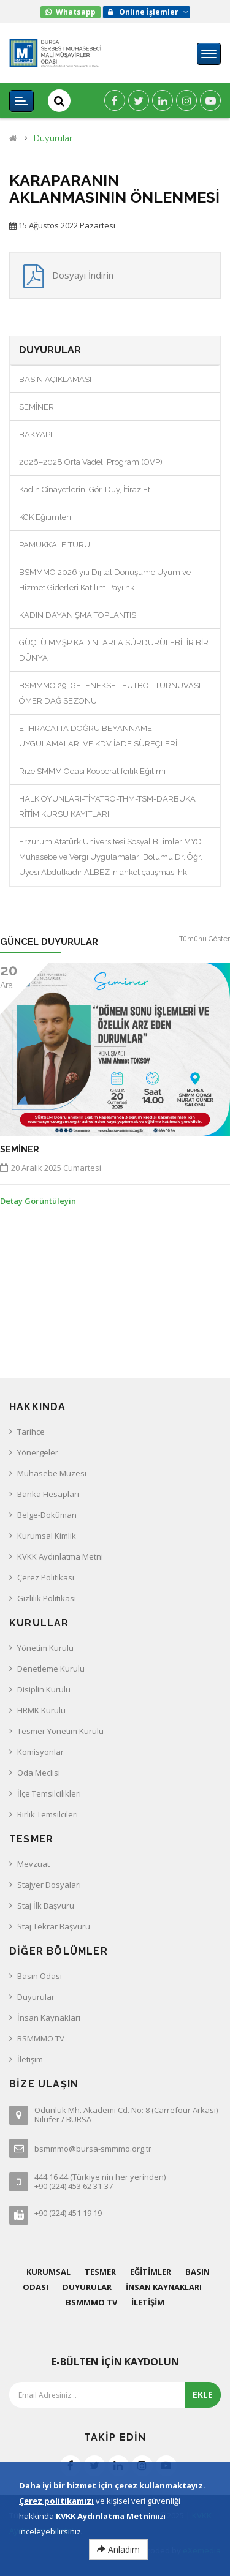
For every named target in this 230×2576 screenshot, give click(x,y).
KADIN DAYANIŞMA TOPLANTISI (78, 615)
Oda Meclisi (38, 1772)
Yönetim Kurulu (45, 1647)
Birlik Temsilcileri (47, 1814)
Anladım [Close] (118, 2551)
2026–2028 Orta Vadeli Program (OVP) (91, 462)
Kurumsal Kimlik (46, 1535)
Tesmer (100, 2271)
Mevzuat (33, 1863)
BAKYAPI (35, 434)
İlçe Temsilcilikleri (49, 1793)
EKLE (203, 2394)
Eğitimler (150, 2271)
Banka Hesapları (48, 1494)
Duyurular (53, 139)
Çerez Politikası (45, 1577)
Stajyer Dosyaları (49, 1884)
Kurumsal (48, 2271)
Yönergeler (37, 1452)
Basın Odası (39, 1975)
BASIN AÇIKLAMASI (55, 379)
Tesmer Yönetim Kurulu (60, 1731)
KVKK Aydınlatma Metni (60, 1556)
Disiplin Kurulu (44, 1689)
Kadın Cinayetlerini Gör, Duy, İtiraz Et (84, 489)
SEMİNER (36, 406)
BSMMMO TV (40, 2038)
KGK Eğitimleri (45, 517)
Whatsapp (76, 12)
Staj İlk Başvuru (45, 1905)
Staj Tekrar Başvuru (53, 1926)
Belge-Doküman (47, 1514)
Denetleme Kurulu (51, 1668)
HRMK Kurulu (41, 1710)
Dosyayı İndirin (82, 275)
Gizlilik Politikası (46, 1598)
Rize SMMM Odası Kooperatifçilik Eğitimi (92, 771)
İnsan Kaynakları (48, 2017)
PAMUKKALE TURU (54, 544)
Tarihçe (31, 1431)
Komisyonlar (40, 1751)
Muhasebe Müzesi (51, 1473)
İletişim (30, 2059)
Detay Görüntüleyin (38, 1200)
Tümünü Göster (204, 938)
